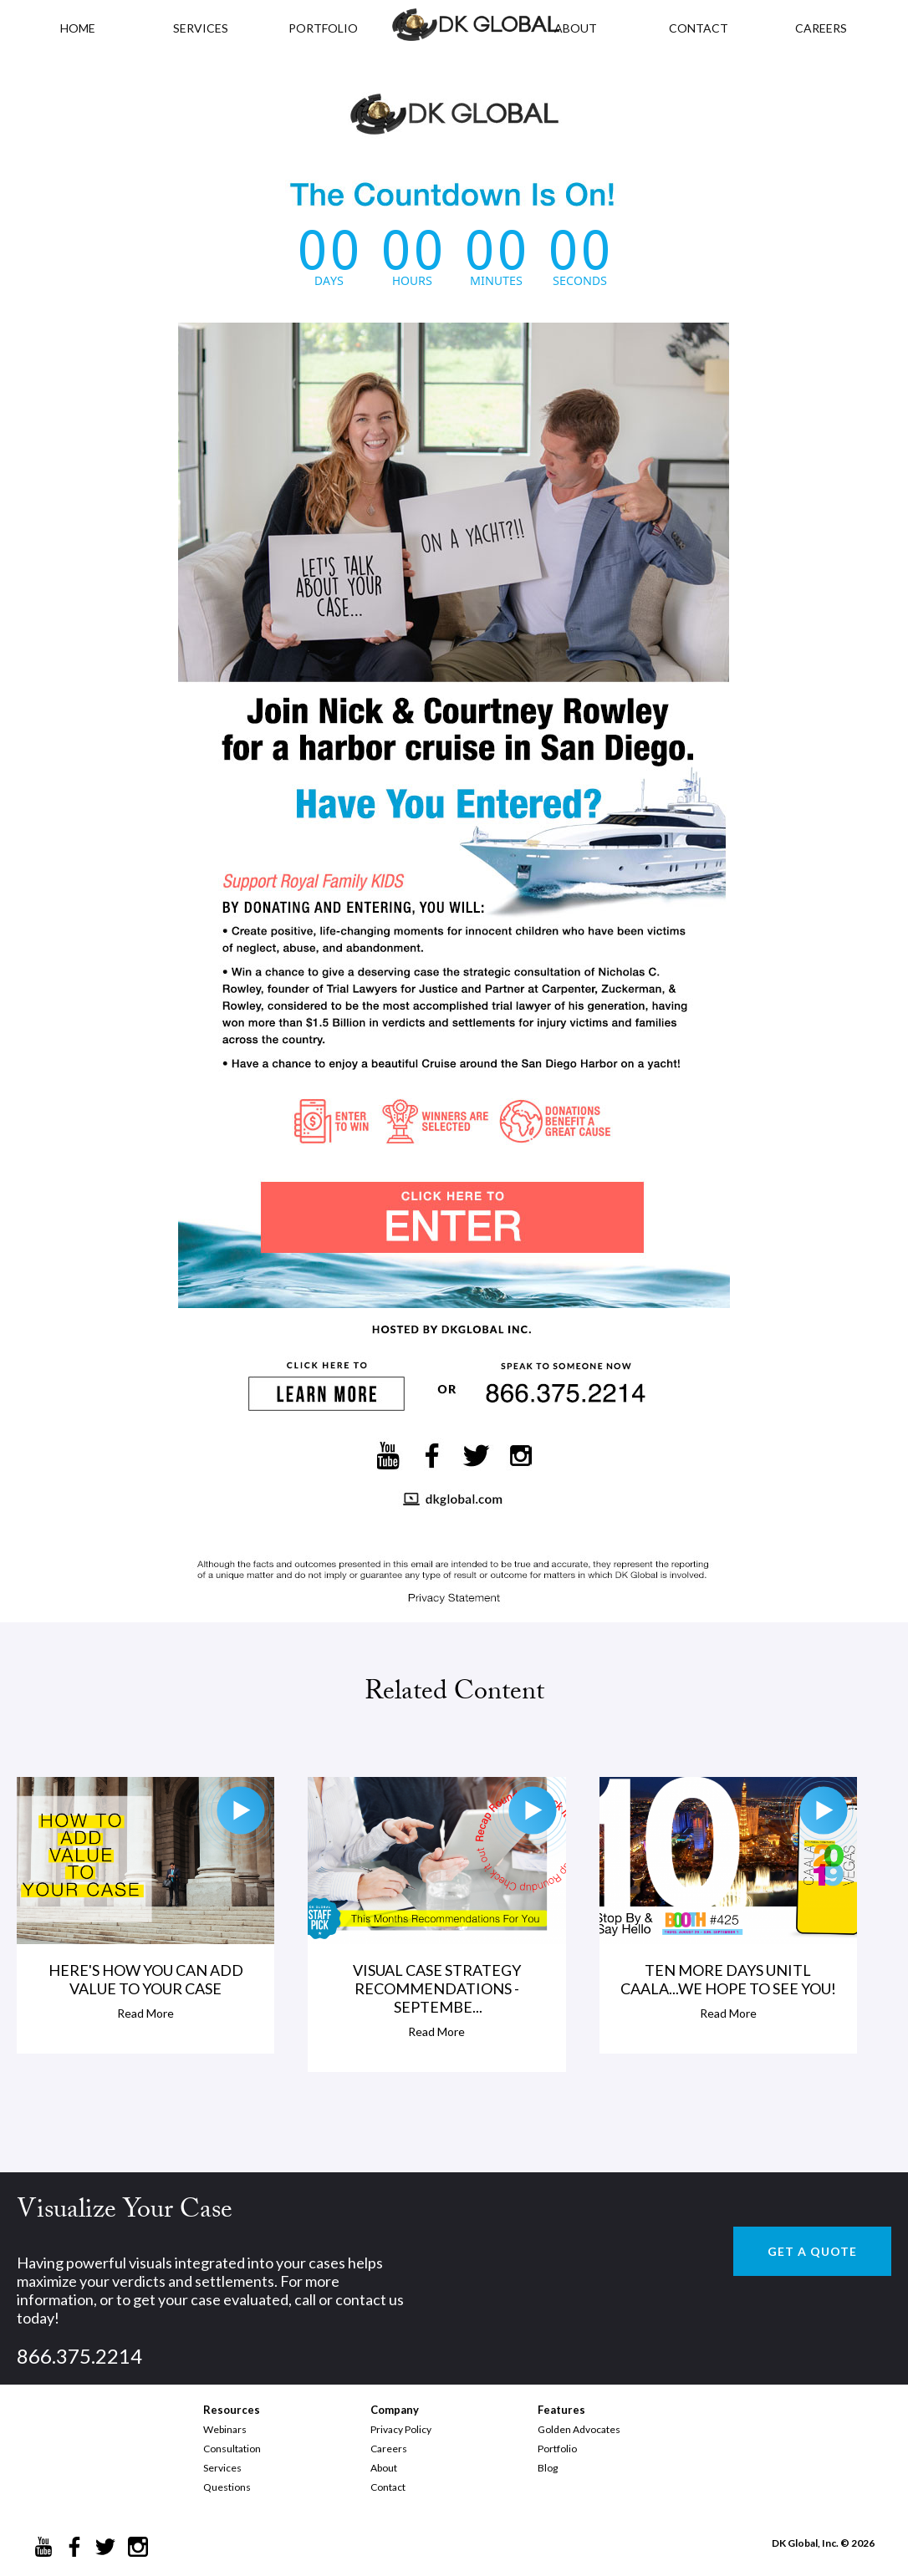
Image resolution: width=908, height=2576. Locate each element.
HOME (77, 28)
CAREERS (821, 28)
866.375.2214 (79, 2356)
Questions (227, 2487)
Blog (548, 2467)
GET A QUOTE (812, 2251)
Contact (388, 2487)
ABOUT (575, 28)
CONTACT (698, 28)
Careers (388, 2448)
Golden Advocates (579, 2429)
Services (200, 28)
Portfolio (557, 2448)
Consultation (232, 2448)
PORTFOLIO (323, 28)
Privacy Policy (400, 2429)
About (383, 2467)
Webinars (225, 2429)
